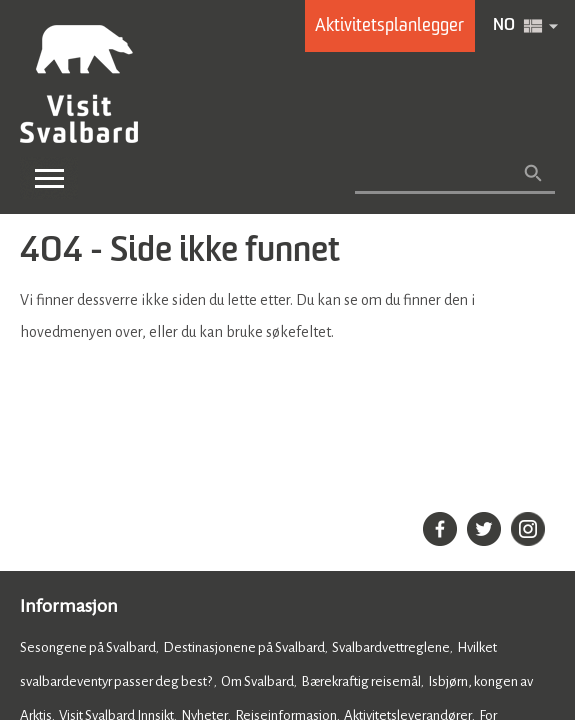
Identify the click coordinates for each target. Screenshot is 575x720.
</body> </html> (287, 360)
